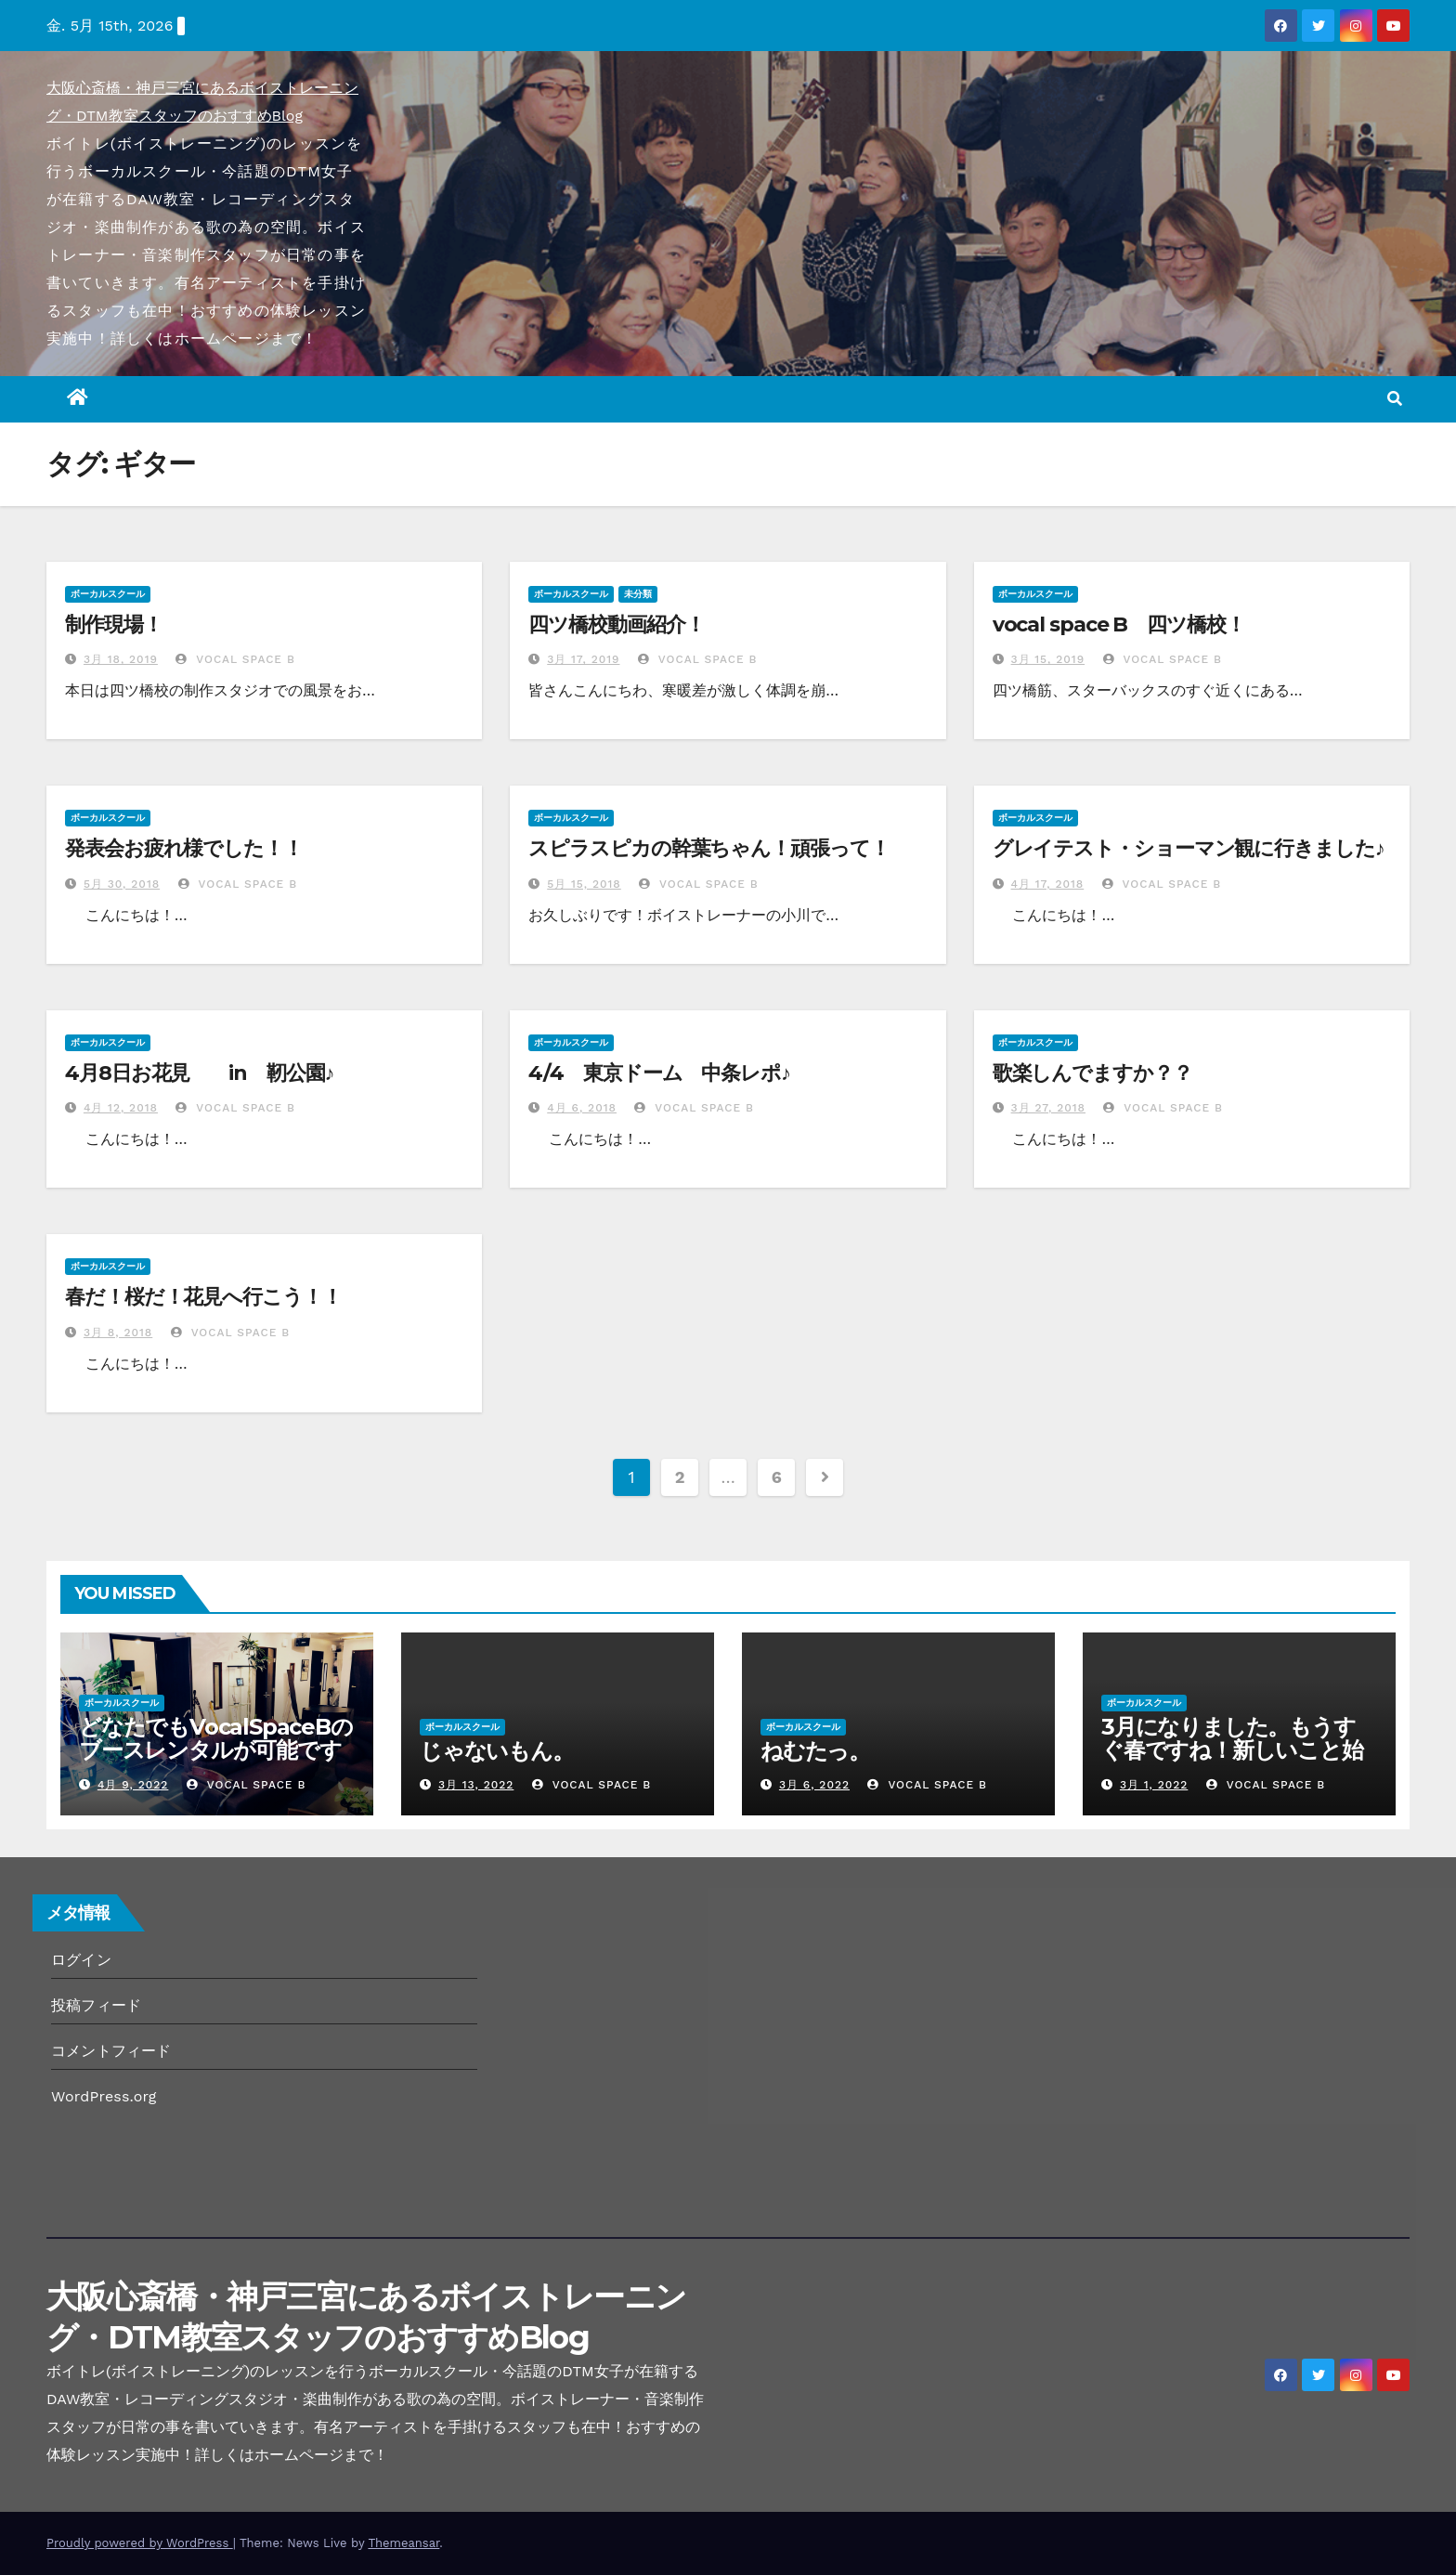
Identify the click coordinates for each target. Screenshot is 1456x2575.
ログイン (81, 1960)
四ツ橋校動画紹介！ (616, 624)
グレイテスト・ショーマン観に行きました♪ (1188, 848)
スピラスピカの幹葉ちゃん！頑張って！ (708, 848)
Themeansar (403, 2543)
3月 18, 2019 (121, 659)
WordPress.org (104, 2096)
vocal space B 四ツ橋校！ (1119, 624)
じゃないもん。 (507, 1750)
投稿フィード (96, 2005)
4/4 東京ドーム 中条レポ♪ (659, 1073)
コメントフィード (111, 2051)
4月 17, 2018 (1048, 884)
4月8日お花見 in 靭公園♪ (199, 1073)
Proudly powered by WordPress (139, 2543)
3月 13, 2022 (476, 1784)
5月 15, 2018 (584, 884)
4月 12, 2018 (121, 1107)
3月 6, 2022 (814, 1784)
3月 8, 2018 (118, 1332)
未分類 (638, 594)
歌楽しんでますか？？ (1092, 1073)
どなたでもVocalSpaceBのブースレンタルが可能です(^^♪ (216, 1750)
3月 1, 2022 (1154, 1784)
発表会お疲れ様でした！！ (184, 848)
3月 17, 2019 (583, 659)
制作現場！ (113, 624)
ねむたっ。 (815, 1750)
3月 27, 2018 (1048, 1107)
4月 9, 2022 (133, 1784)
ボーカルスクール (108, 594)
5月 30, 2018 (122, 884)
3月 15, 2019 (1048, 659)
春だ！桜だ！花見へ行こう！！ (203, 1296)
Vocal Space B (235, 659)
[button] (1394, 399)
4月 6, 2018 (582, 1107)
